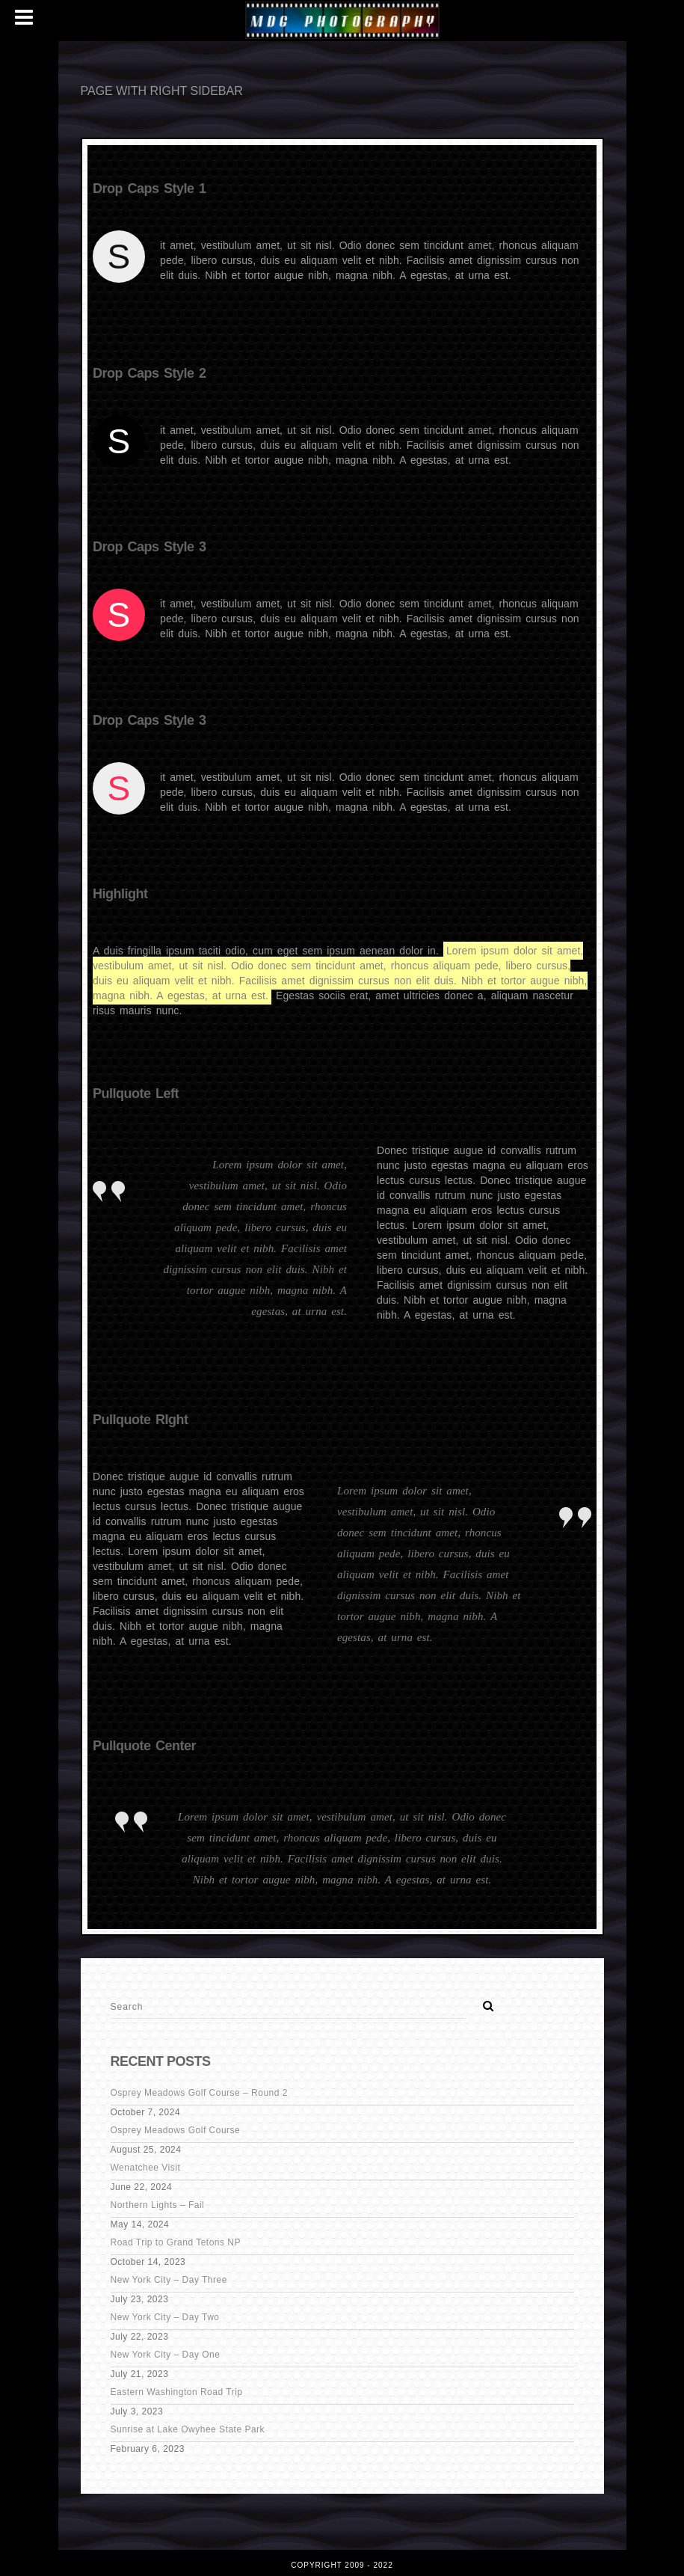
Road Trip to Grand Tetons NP (176, 2242)
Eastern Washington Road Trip (177, 2392)
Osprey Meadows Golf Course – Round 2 (199, 2093)
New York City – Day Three (169, 2280)
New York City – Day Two (165, 2317)
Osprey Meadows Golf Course (176, 2130)
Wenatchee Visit (146, 2167)
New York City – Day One (166, 2354)
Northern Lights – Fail (158, 2205)
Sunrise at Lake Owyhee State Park (188, 2429)
